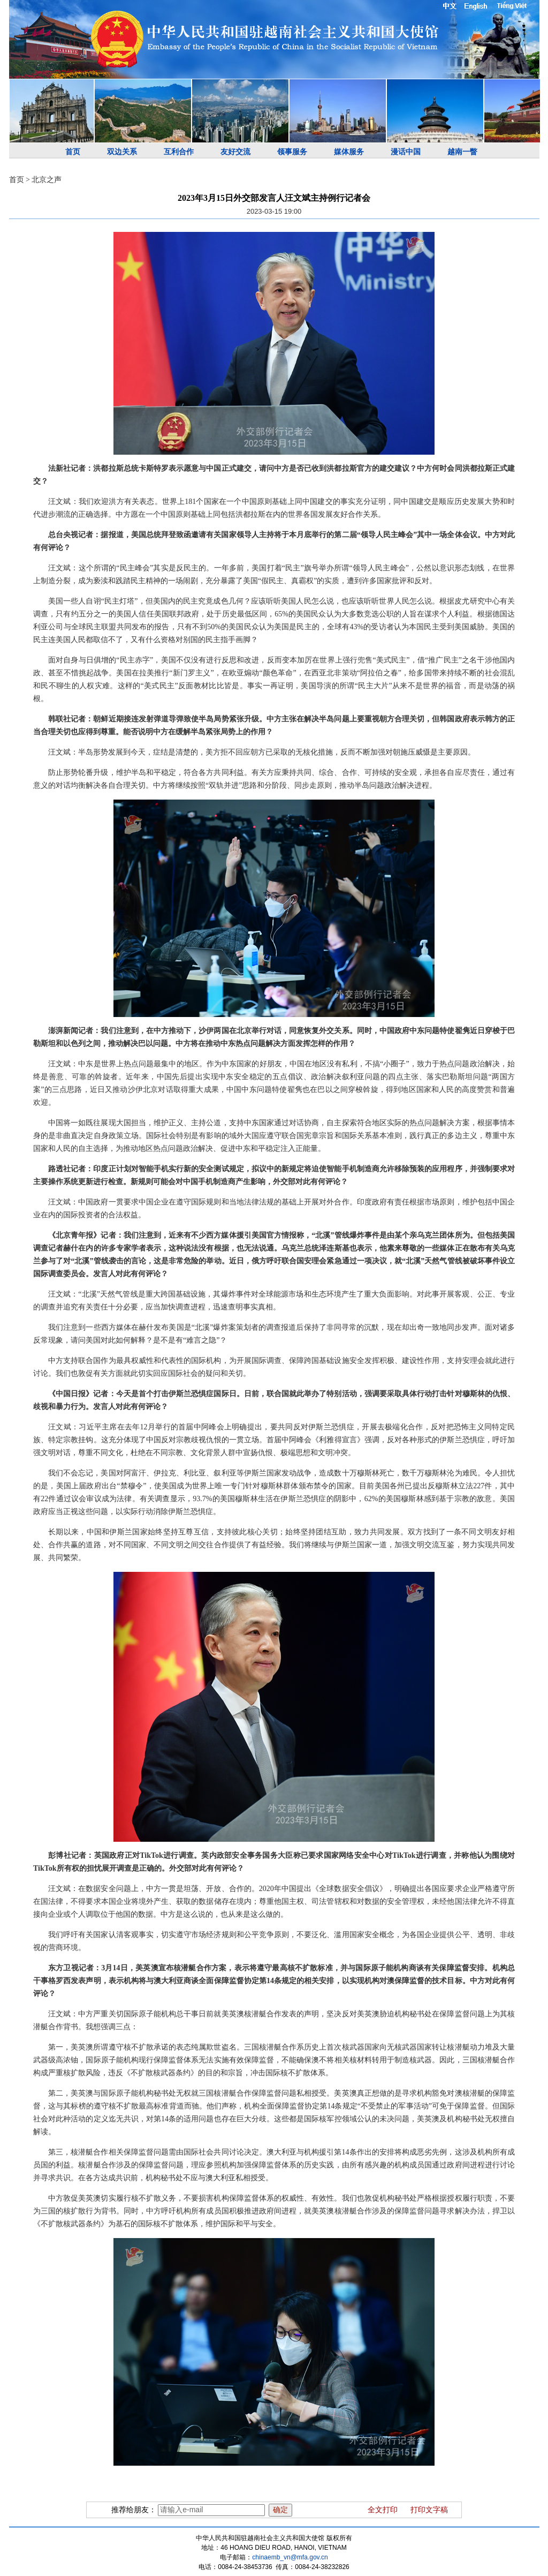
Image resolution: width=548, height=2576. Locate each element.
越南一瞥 (462, 152)
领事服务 (292, 152)
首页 (72, 152)
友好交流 (235, 152)
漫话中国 (406, 152)
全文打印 (383, 2510)
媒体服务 (349, 152)
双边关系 (122, 152)
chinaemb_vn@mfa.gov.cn (290, 2557)
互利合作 (179, 152)
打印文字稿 (429, 2510)
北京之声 (47, 180)
